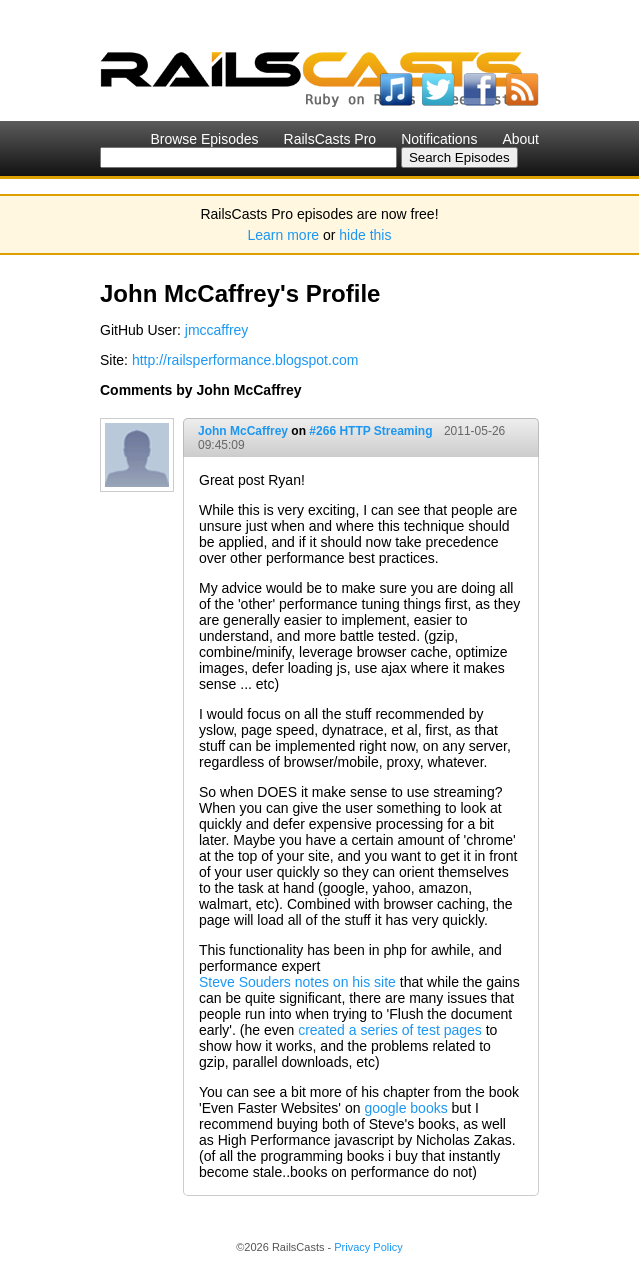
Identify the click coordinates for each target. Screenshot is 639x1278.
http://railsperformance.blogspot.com (245, 360)
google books (405, 1108)
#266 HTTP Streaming (370, 431)
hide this (365, 235)
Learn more (284, 235)
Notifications (439, 139)
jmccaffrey (217, 330)
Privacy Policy (368, 1247)
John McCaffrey (243, 431)
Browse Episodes (204, 139)
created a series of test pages (390, 1030)
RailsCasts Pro (330, 139)
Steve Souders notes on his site (297, 982)
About (520, 139)
